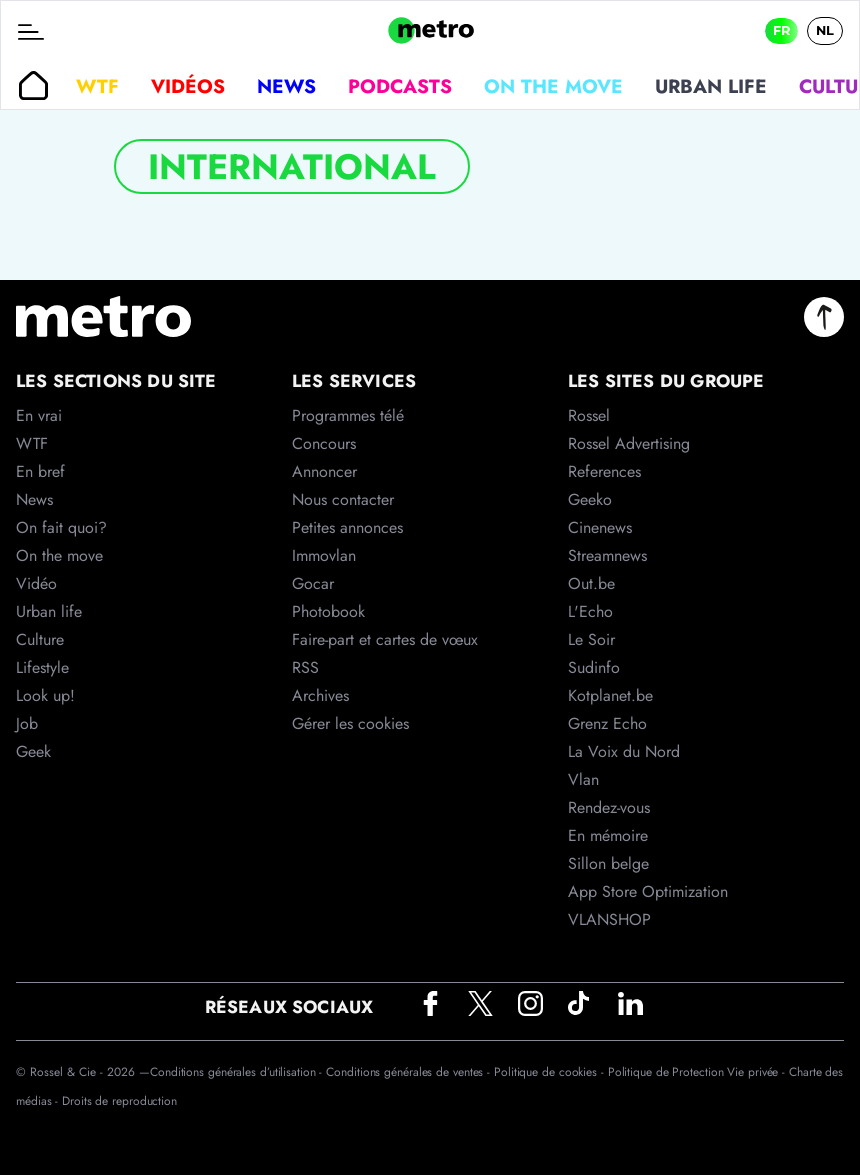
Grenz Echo (607, 723)
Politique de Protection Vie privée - (698, 1072)
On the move (553, 86)
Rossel (589, 415)
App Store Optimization (648, 891)
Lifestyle (42, 667)
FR (781, 30)
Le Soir (591, 639)
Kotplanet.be (610, 695)
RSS (305, 667)
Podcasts (400, 86)
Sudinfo (594, 667)
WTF (97, 86)
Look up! (45, 695)
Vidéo (36, 583)
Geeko (590, 499)
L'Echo (590, 611)
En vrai (39, 415)
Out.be (591, 583)
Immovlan (324, 555)
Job (27, 723)
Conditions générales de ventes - (410, 1072)
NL (825, 30)
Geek (33, 751)
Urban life (711, 86)
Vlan (583, 779)
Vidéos (188, 86)
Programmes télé (348, 415)
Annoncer (324, 471)
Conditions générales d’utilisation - (238, 1072)
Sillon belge (608, 863)
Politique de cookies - (551, 1072)
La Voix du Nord (624, 751)
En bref (40, 471)
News (286, 86)
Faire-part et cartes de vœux (385, 639)
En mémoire (608, 835)
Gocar (313, 583)
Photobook (328, 611)
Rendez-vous (609, 807)
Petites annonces (347, 527)
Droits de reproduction (119, 1101)
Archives (320, 695)
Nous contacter (343, 499)
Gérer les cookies (350, 723)
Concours (324, 443)
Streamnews (607, 555)
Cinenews (600, 527)
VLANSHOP (609, 919)
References (604, 471)
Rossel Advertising (629, 443)
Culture (40, 639)
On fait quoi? (61, 527)
